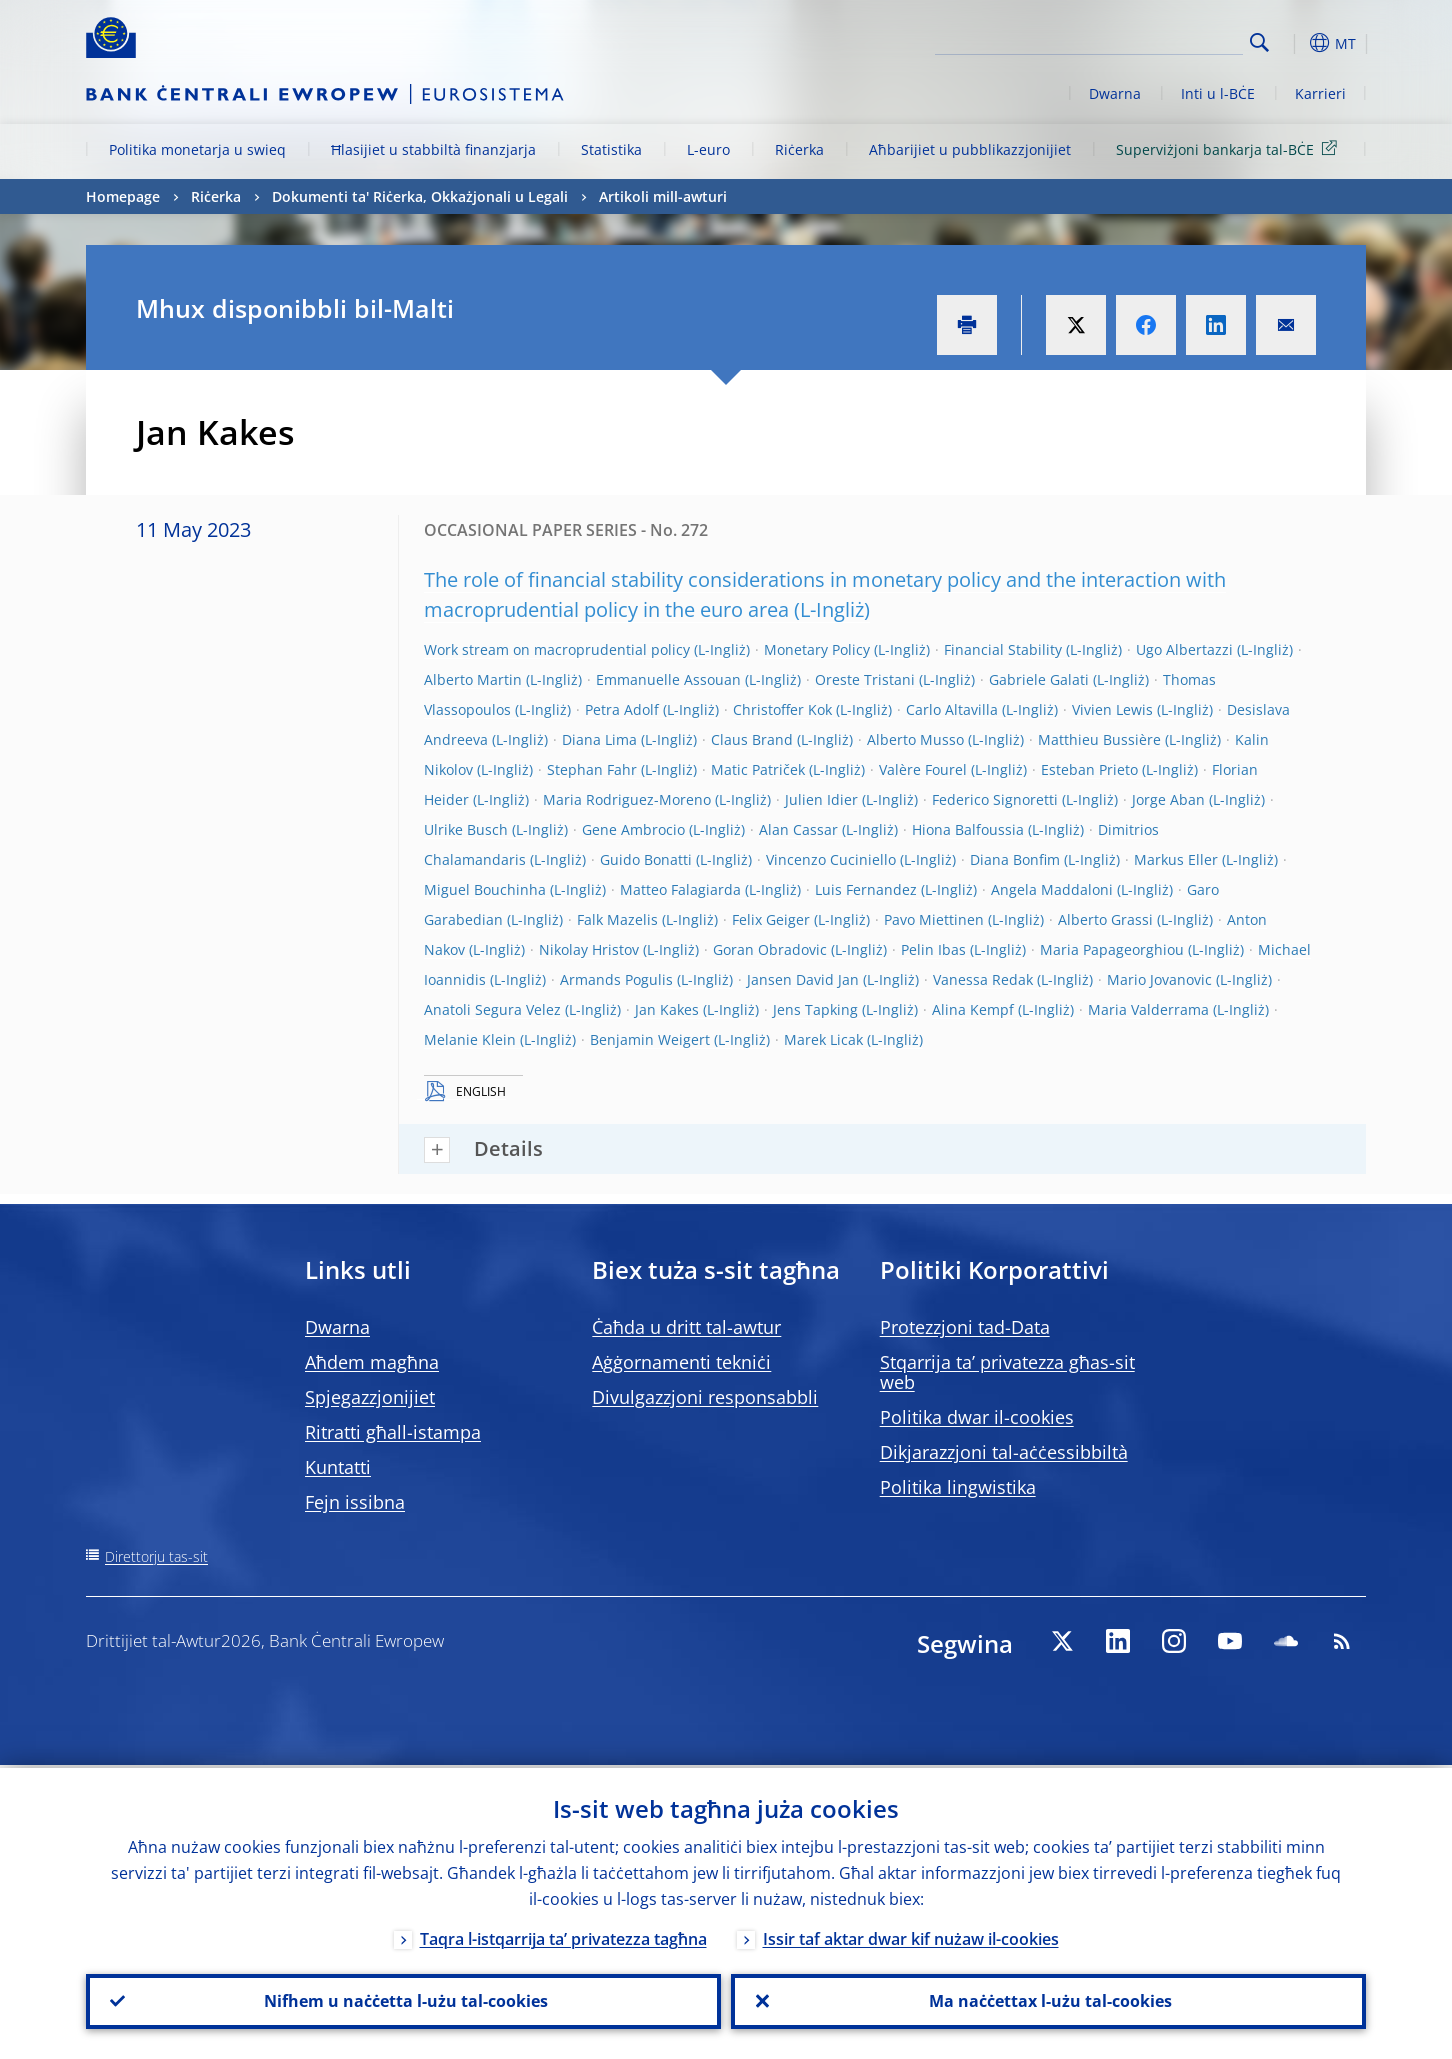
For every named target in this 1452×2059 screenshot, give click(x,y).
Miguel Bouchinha (485, 889)
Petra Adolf (622, 709)
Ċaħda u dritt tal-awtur (686, 1327)
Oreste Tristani (865, 679)
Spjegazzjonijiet (370, 1397)
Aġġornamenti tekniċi (681, 1362)
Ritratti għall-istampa (393, 1432)
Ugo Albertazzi (1184, 649)
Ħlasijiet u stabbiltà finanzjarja (433, 149)
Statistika (611, 149)
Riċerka (799, 149)
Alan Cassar (798, 829)
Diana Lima (599, 739)
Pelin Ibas (933, 949)
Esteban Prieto (1089, 769)
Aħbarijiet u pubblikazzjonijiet (970, 149)
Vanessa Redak (983, 979)
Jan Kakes (667, 1009)
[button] (1296, 43)
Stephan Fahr (592, 769)
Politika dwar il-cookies (977, 1417)
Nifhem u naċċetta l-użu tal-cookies (404, 2000)
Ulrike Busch (466, 829)
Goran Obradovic (770, 949)
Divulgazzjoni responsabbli (705, 1397)
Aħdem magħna (372, 1362)
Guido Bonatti (646, 859)
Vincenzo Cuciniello (831, 859)
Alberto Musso (915, 739)
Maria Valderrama (1148, 1009)
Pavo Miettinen (934, 919)
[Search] (1143, 40)
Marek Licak (823, 1039)
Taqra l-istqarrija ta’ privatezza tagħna (563, 1936)
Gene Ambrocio (633, 829)
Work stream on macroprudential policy (557, 649)
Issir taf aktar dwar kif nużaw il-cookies (911, 1936)
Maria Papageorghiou (1112, 949)
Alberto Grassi (1105, 919)
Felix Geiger (771, 919)
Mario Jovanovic (1159, 979)
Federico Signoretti (995, 799)
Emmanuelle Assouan (668, 679)
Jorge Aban (1168, 799)
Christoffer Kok (782, 709)
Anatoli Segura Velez (492, 1009)
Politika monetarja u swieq (197, 149)
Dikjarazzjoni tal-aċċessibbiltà (1004, 1452)
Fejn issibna (355, 1502)
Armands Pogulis (616, 979)
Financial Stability (1003, 649)
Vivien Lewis (1112, 709)
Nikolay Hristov (589, 949)
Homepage (123, 196)
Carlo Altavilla (952, 709)
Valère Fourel (923, 769)
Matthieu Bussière (1099, 739)
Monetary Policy (817, 649)
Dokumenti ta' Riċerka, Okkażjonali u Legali (420, 196)
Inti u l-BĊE (1218, 93)
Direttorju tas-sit (156, 1556)
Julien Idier (821, 799)
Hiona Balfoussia (968, 829)
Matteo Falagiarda (680, 889)
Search (1259, 42)
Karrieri (1320, 93)
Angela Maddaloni (1052, 889)
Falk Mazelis (617, 919)
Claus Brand (752, 739)
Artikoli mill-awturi (663, 196)
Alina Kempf (973, 1009)
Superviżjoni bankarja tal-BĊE (1230, 148)
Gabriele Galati (1039, 679)
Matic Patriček (758, 769)
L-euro (708, 149)
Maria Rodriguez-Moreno (627, 799)
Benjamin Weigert (650, 1039)
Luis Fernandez (866, 889)
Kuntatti (338, 1467)
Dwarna (1115, 93)
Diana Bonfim (1015, 859)
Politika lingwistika (958, 1487)
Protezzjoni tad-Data (965, 1327)
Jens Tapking (815, 1009)
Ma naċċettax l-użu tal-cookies (1048, 2000)
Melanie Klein (470, 1039)
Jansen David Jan (803, 979)
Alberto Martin (473, 679)
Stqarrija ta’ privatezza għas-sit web (1007, 1372)
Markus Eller (1176, 859)
